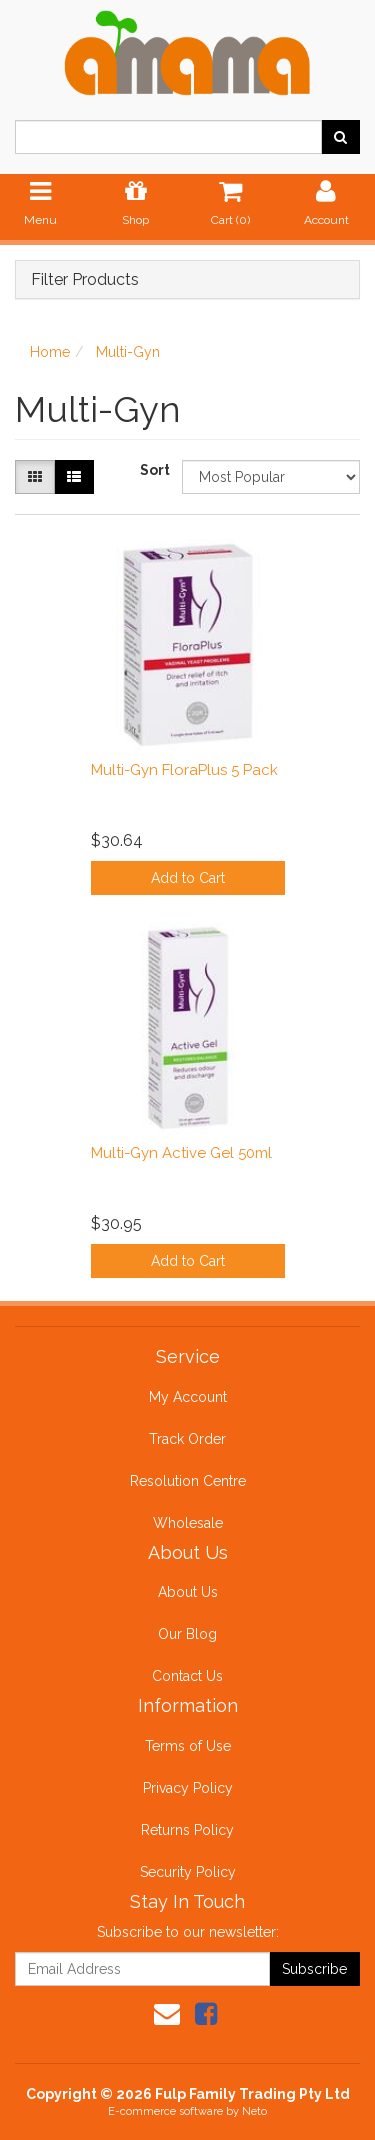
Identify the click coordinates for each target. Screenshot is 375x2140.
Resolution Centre (188, 1481)
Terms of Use (188, 1746)
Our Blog (187, 1634)
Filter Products (85, 280)
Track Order (187, 1439)
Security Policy (188, 1872)
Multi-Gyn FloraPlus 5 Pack (184, 770)
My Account (188, 1397)
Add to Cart (188, 878)
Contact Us (187, 1676)
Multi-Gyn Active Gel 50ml (181, 1153)
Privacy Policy (188, 1788)
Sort (153, 470)
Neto (254, 2111)
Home (50, 352)
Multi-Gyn (128, 352)
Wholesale (188, 1523)
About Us (188, 1592)
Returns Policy (187, 1830)
